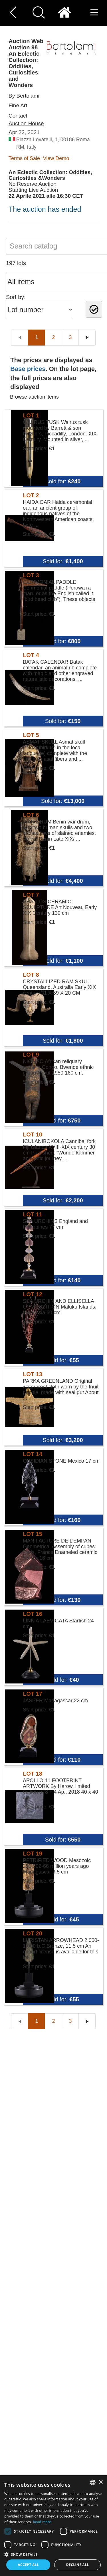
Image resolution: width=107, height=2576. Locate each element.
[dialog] (53, 2525)
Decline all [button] (77, 2564)
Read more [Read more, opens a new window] (42, 2522)
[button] (53, 2554)
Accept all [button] (28, 2564)
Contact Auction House (26, 119)
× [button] (100, 2482)
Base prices (28, 368)
